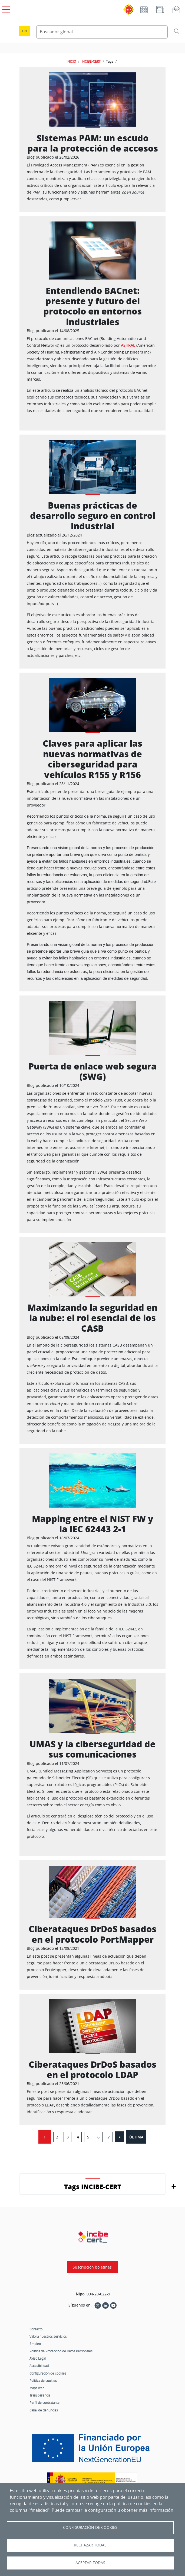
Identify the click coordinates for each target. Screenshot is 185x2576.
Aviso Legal (37, 2358)
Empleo (35, 2343)
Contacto (35, 2329)
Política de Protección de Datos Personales (61, 2351)
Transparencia (39, 2395)
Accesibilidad (39, 2365)
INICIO (71, 61)
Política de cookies (43, 2380)
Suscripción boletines (92, 2267)
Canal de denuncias (43, 2410)
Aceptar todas (90, 2562)
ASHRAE (128, 345)
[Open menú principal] (5, 8)
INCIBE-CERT (91, 61)
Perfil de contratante (44, 2402)
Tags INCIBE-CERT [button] (92, 2186)
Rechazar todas (90, 2545)
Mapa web (36, 2388)
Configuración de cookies (47, 2373)
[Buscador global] (102, 31)
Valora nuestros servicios (48, 2336)
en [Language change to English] (24, 31)
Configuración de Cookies (90, 2527)
